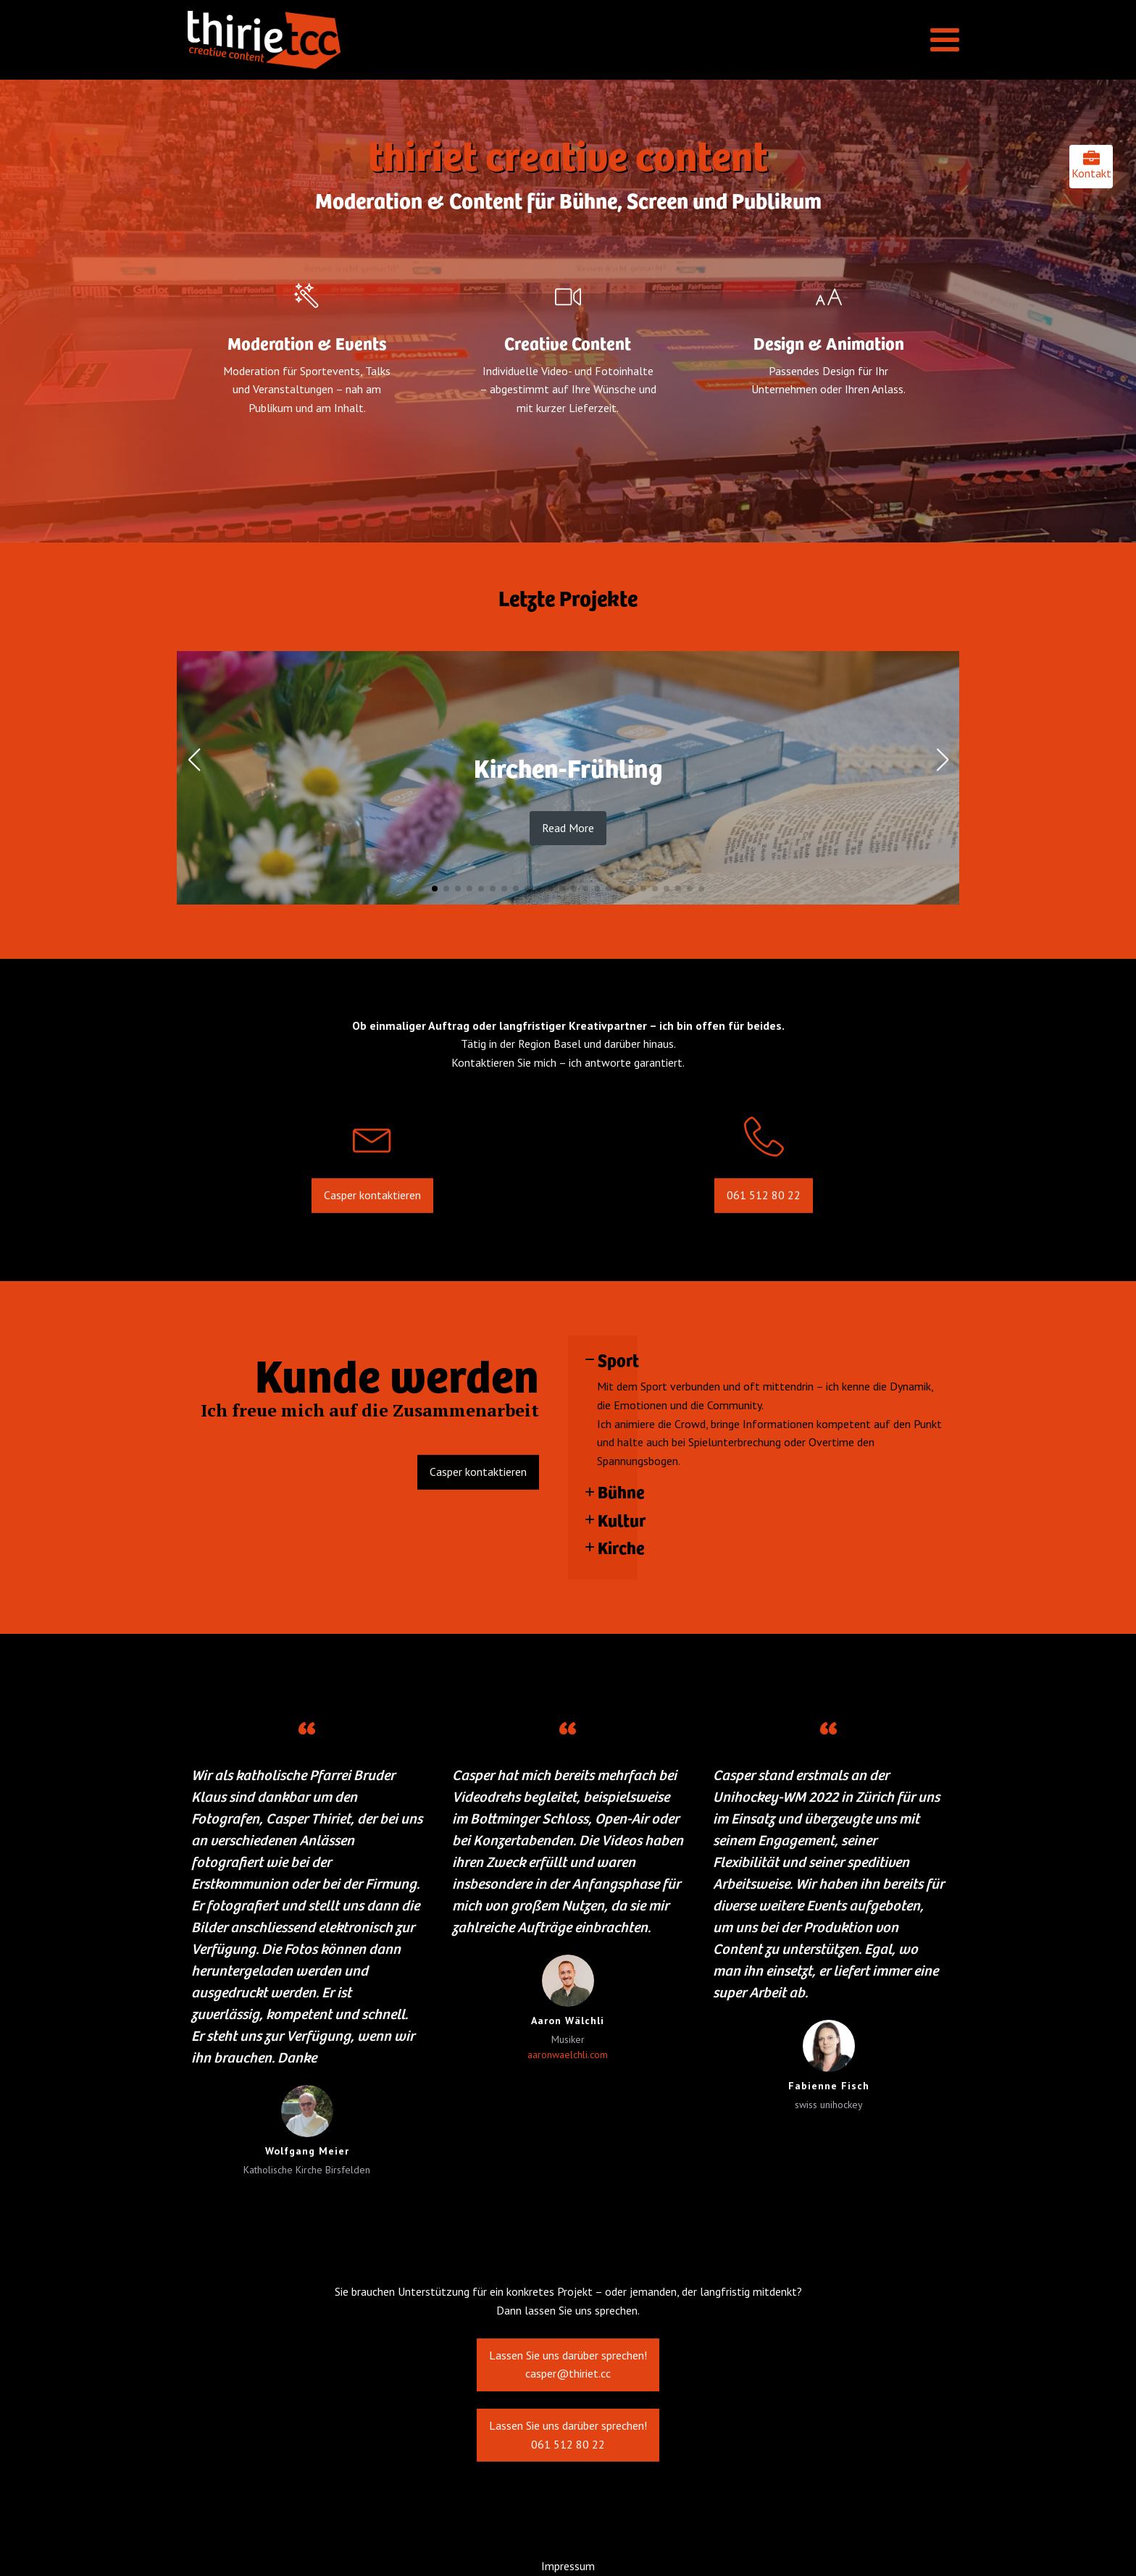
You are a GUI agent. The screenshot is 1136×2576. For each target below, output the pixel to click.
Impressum (568, 2566)
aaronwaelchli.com (567, 2054)
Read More (568, 828)
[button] (435, 888)
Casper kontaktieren (372, 1220)
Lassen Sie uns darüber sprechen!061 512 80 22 (568, 2449)
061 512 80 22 (764, 1220)
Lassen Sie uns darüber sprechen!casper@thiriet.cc (568, 2379)
